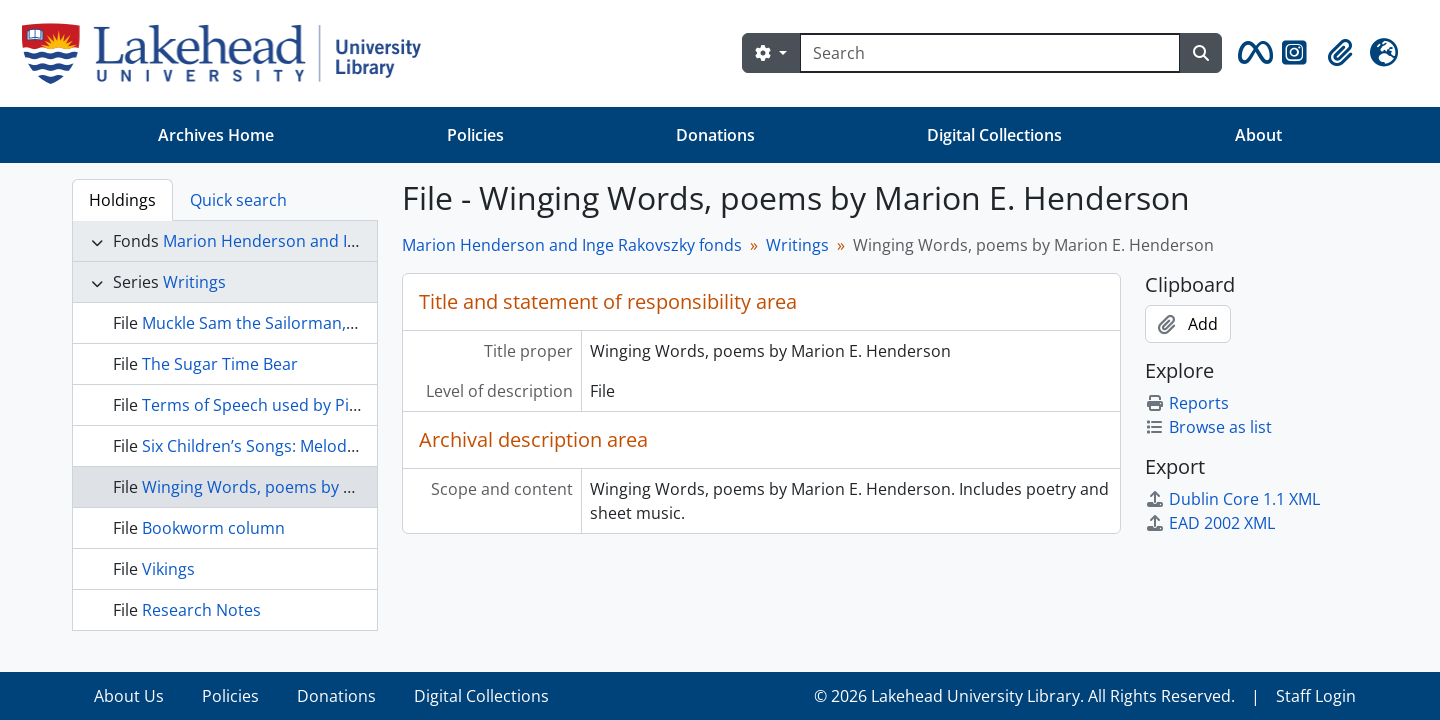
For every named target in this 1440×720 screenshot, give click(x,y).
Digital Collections (994, 135)
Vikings (168, 569)
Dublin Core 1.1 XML (1232, 499)
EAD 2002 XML (1210, 523)
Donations (715, 135)
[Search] (990, 53)
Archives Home (216, 135)
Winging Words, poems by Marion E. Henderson (322, 487)
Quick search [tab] (238, 200)
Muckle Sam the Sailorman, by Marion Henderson (328, 323)
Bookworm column (213, 528)
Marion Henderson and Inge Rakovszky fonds (333, 241)
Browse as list (1208, 427)
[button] (1252, 53)
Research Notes (201, 610)
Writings (194, 282)
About (1258, 135)
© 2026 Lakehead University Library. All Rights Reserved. (1024, 696)
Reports (1187, 403)
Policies (475, 135)
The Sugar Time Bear (220, 364)
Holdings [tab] (122, 200)
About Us (129, 696)
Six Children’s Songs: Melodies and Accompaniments (339, 446)
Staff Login (1316, 696)
